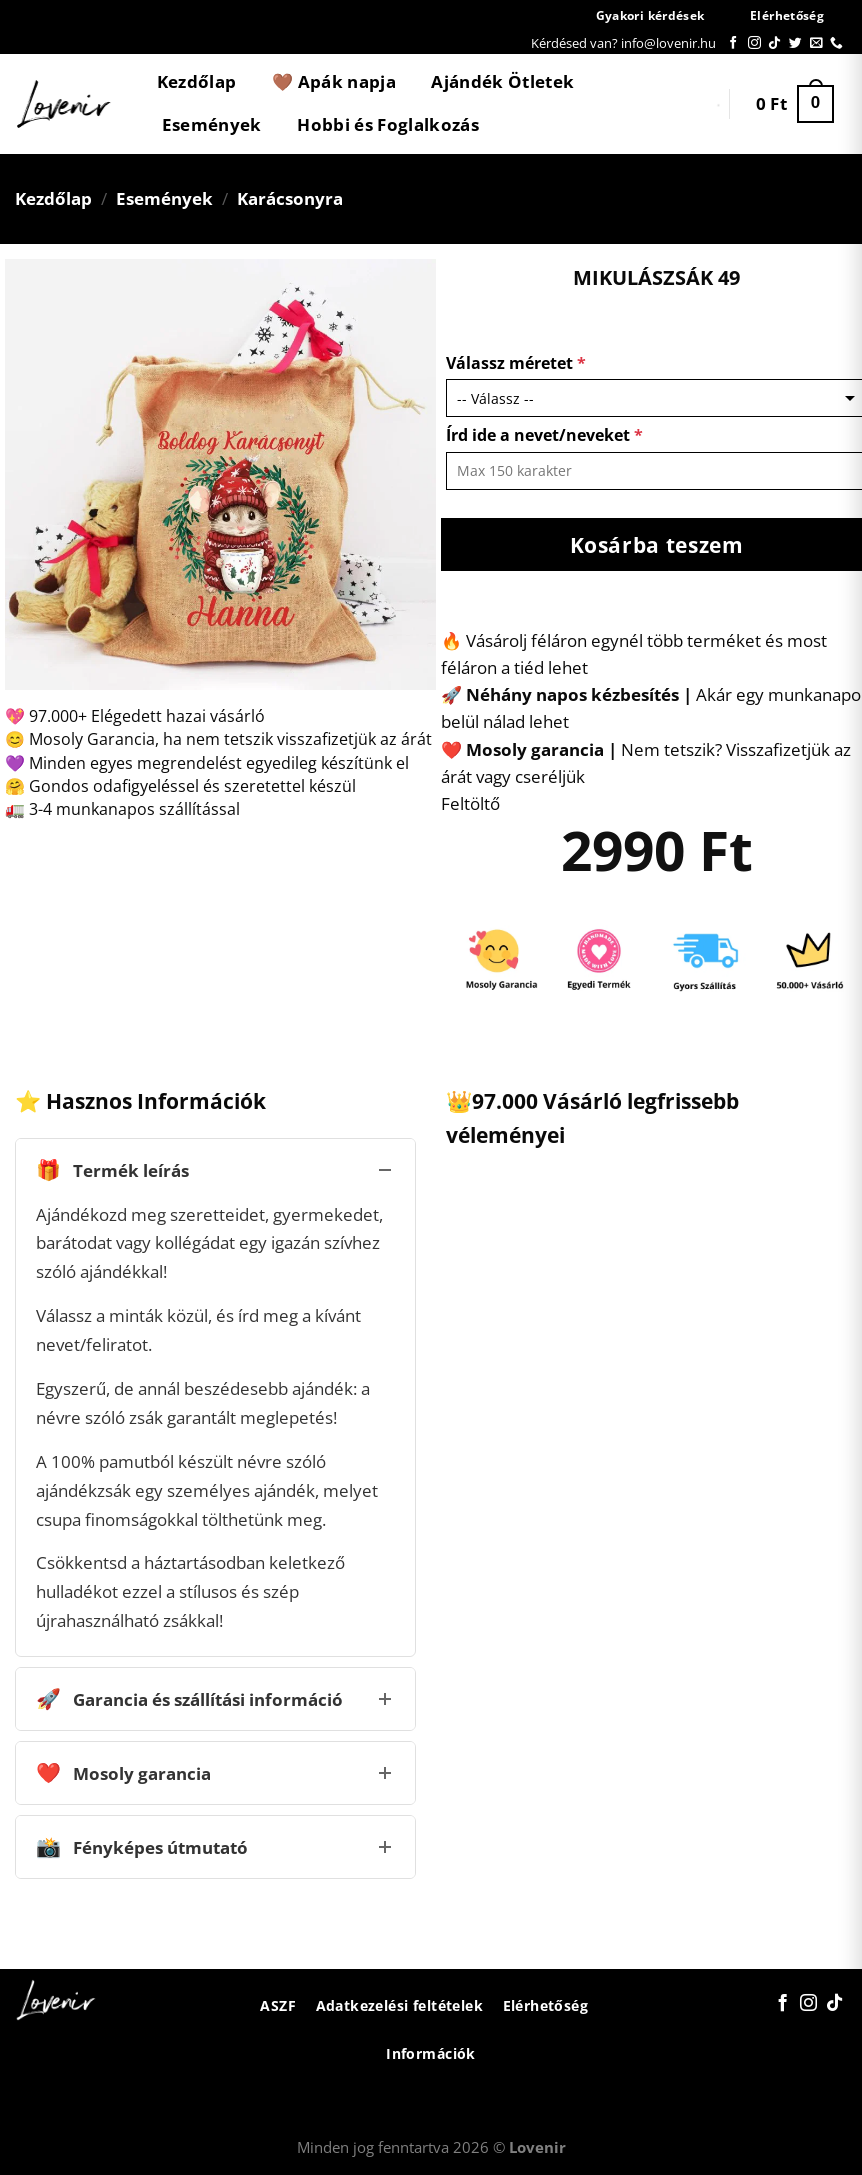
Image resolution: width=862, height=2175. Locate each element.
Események (212, 124)
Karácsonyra (290, 198)
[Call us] (836, 43)
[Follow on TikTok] (774, 43)
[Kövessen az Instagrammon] (754, 43)
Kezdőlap (197, 81)
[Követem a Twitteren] (795, 43)
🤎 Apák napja (334, 81)
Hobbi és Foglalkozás (388, 124)
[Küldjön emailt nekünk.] (816, 43)
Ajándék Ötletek (502, 81)
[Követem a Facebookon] (733, 43)
